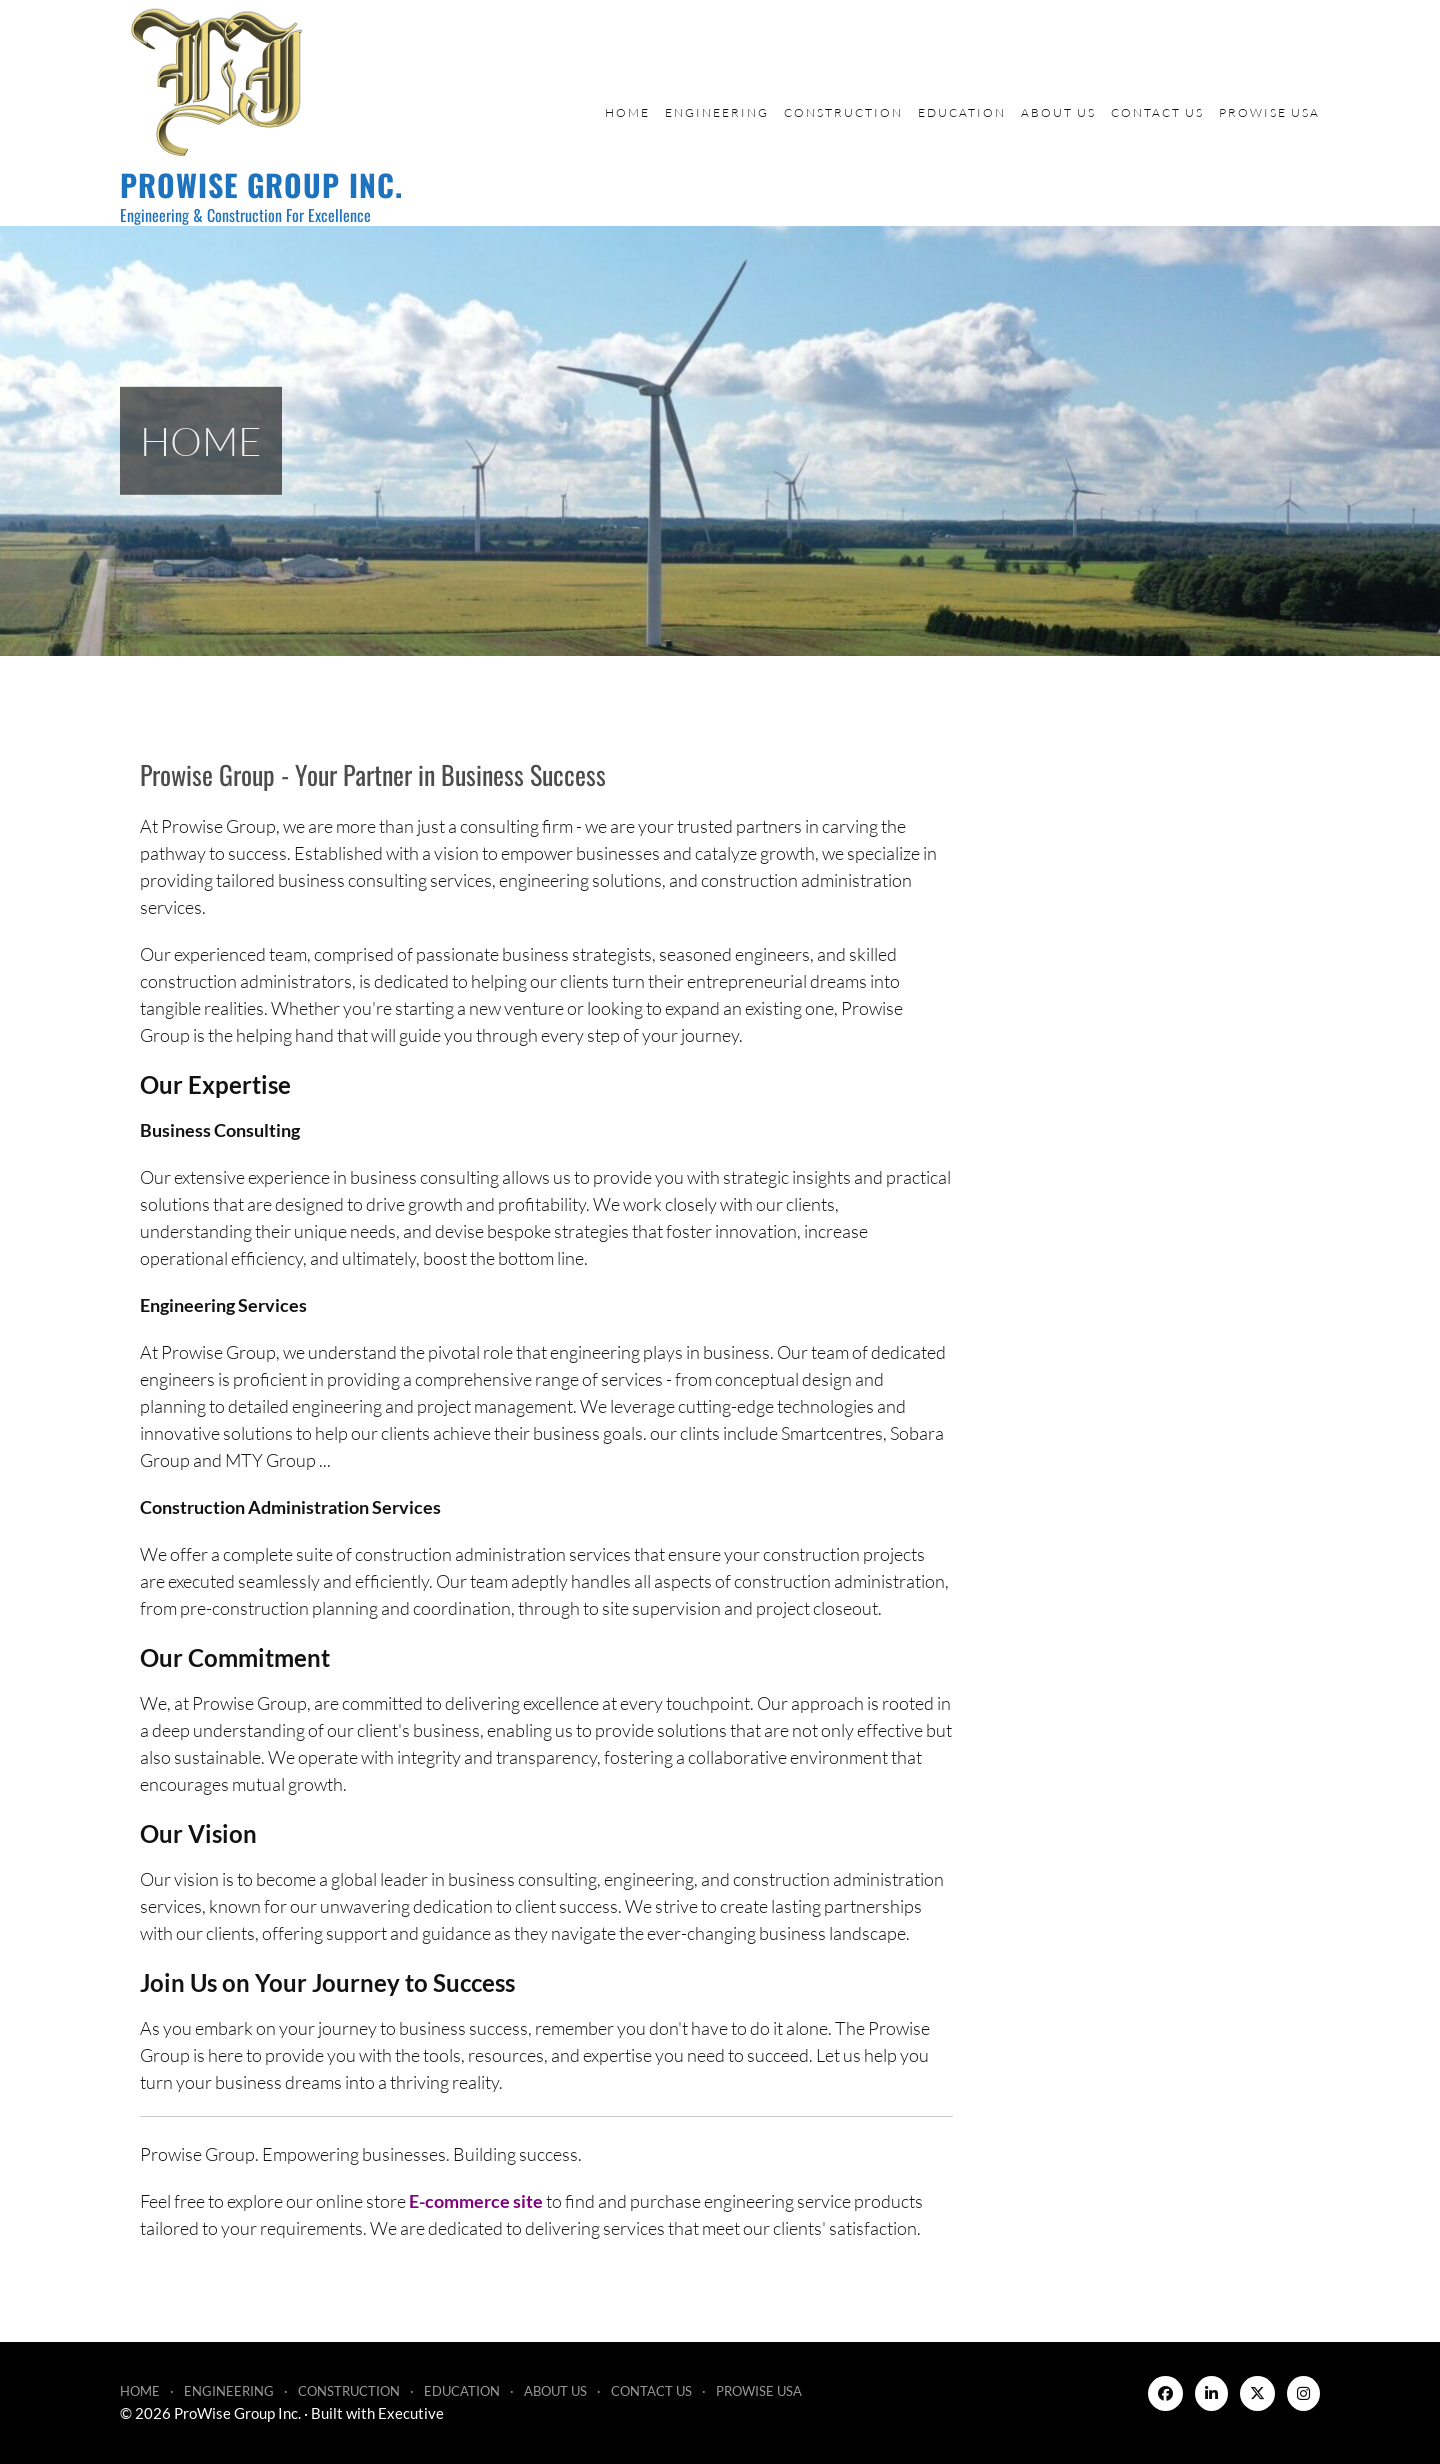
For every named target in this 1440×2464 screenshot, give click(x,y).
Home (627, 112)
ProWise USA (1269, 112)
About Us (1058, 112)
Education (962, 112)
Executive (411, 2413)
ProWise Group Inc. (261, 184)
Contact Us (1157, 112)
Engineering (717, 112)
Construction (843, 112)
